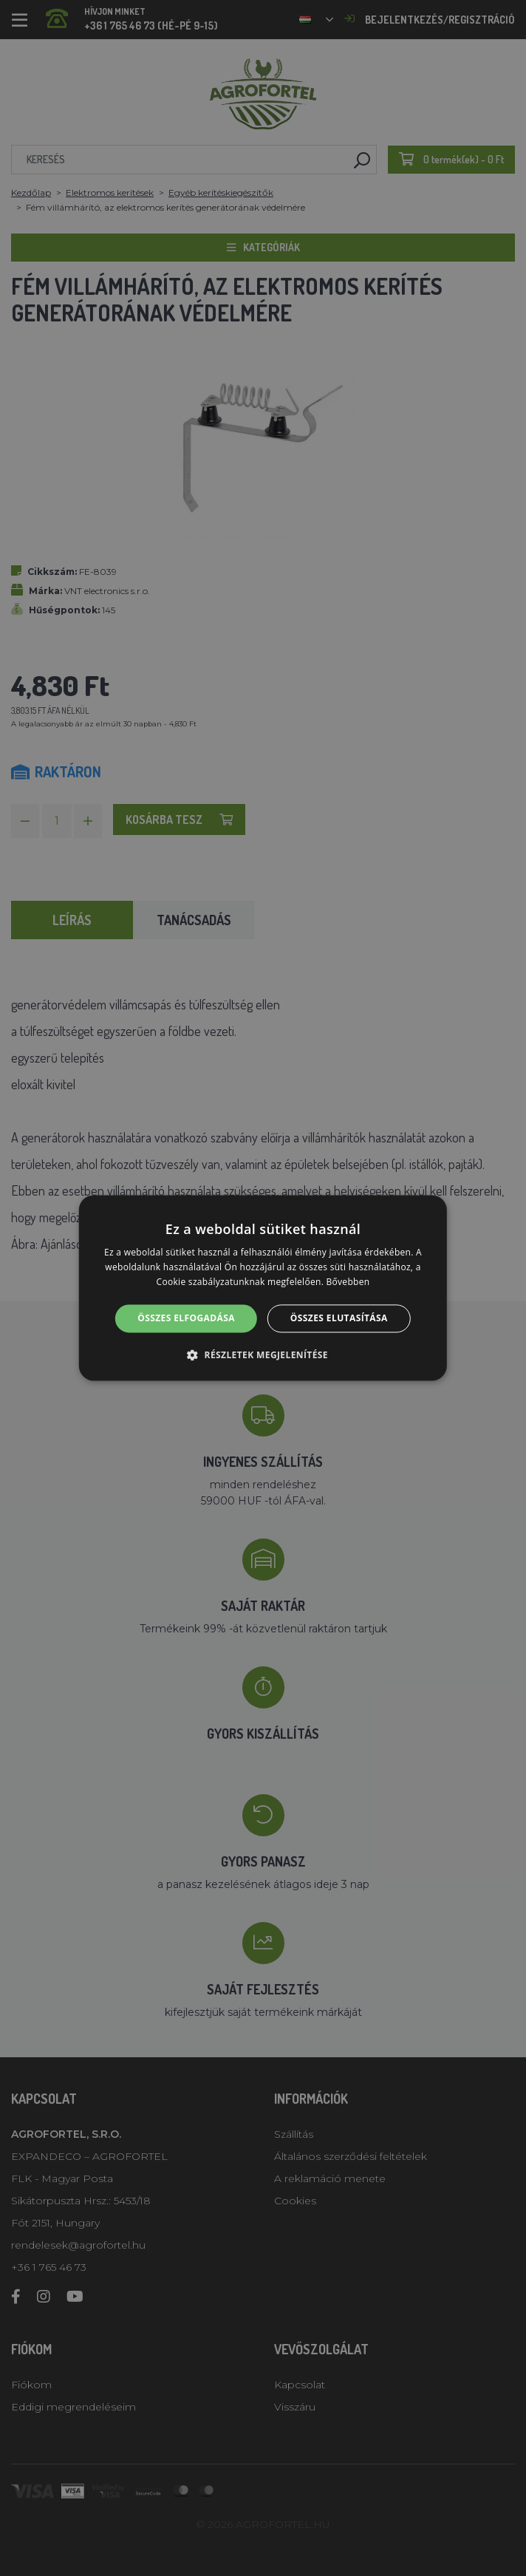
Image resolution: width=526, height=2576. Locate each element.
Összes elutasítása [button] (339, 1318)
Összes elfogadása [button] (186, 1318)
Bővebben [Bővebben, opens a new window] (348, 1281)
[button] (263, 1355)
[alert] (263, 1288)
